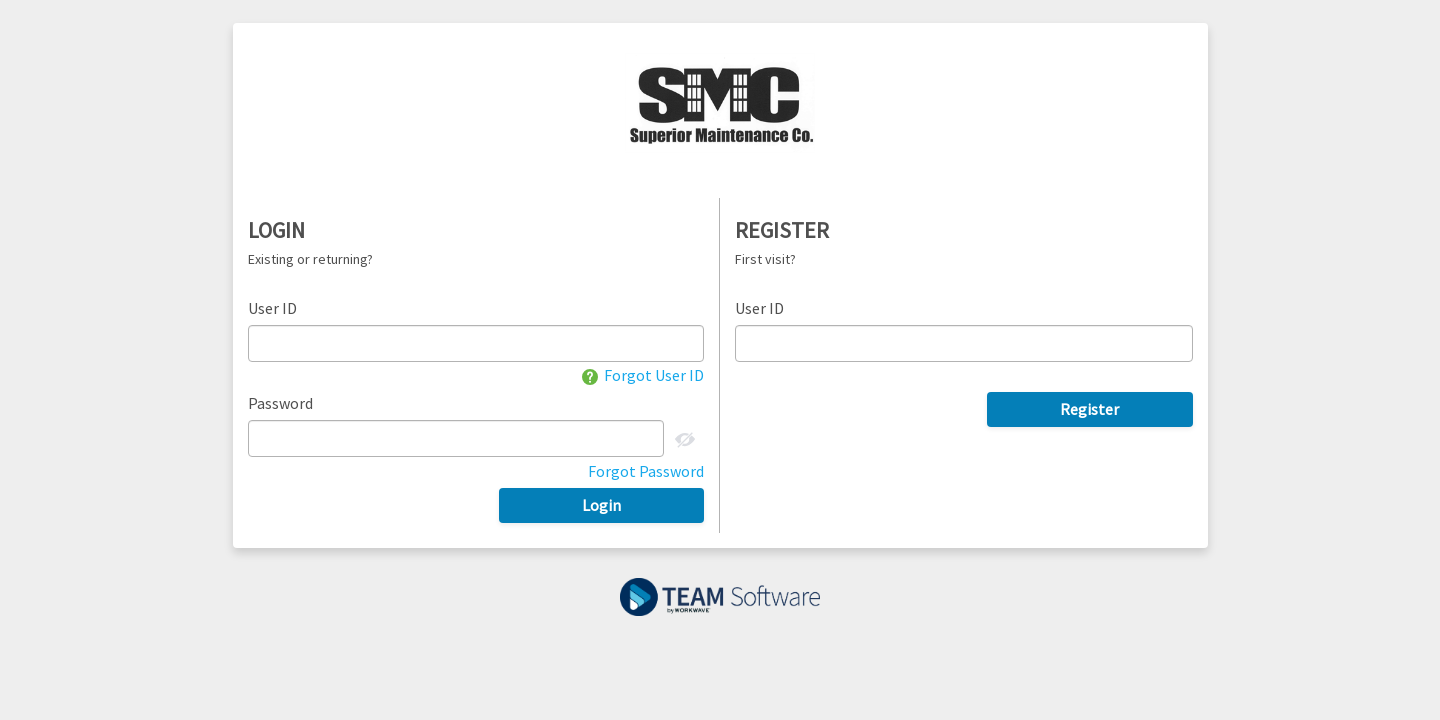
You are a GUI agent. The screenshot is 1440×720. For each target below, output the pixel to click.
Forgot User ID (643, 375)
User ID (272, 308)
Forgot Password (646, 471)
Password (280, 403)
